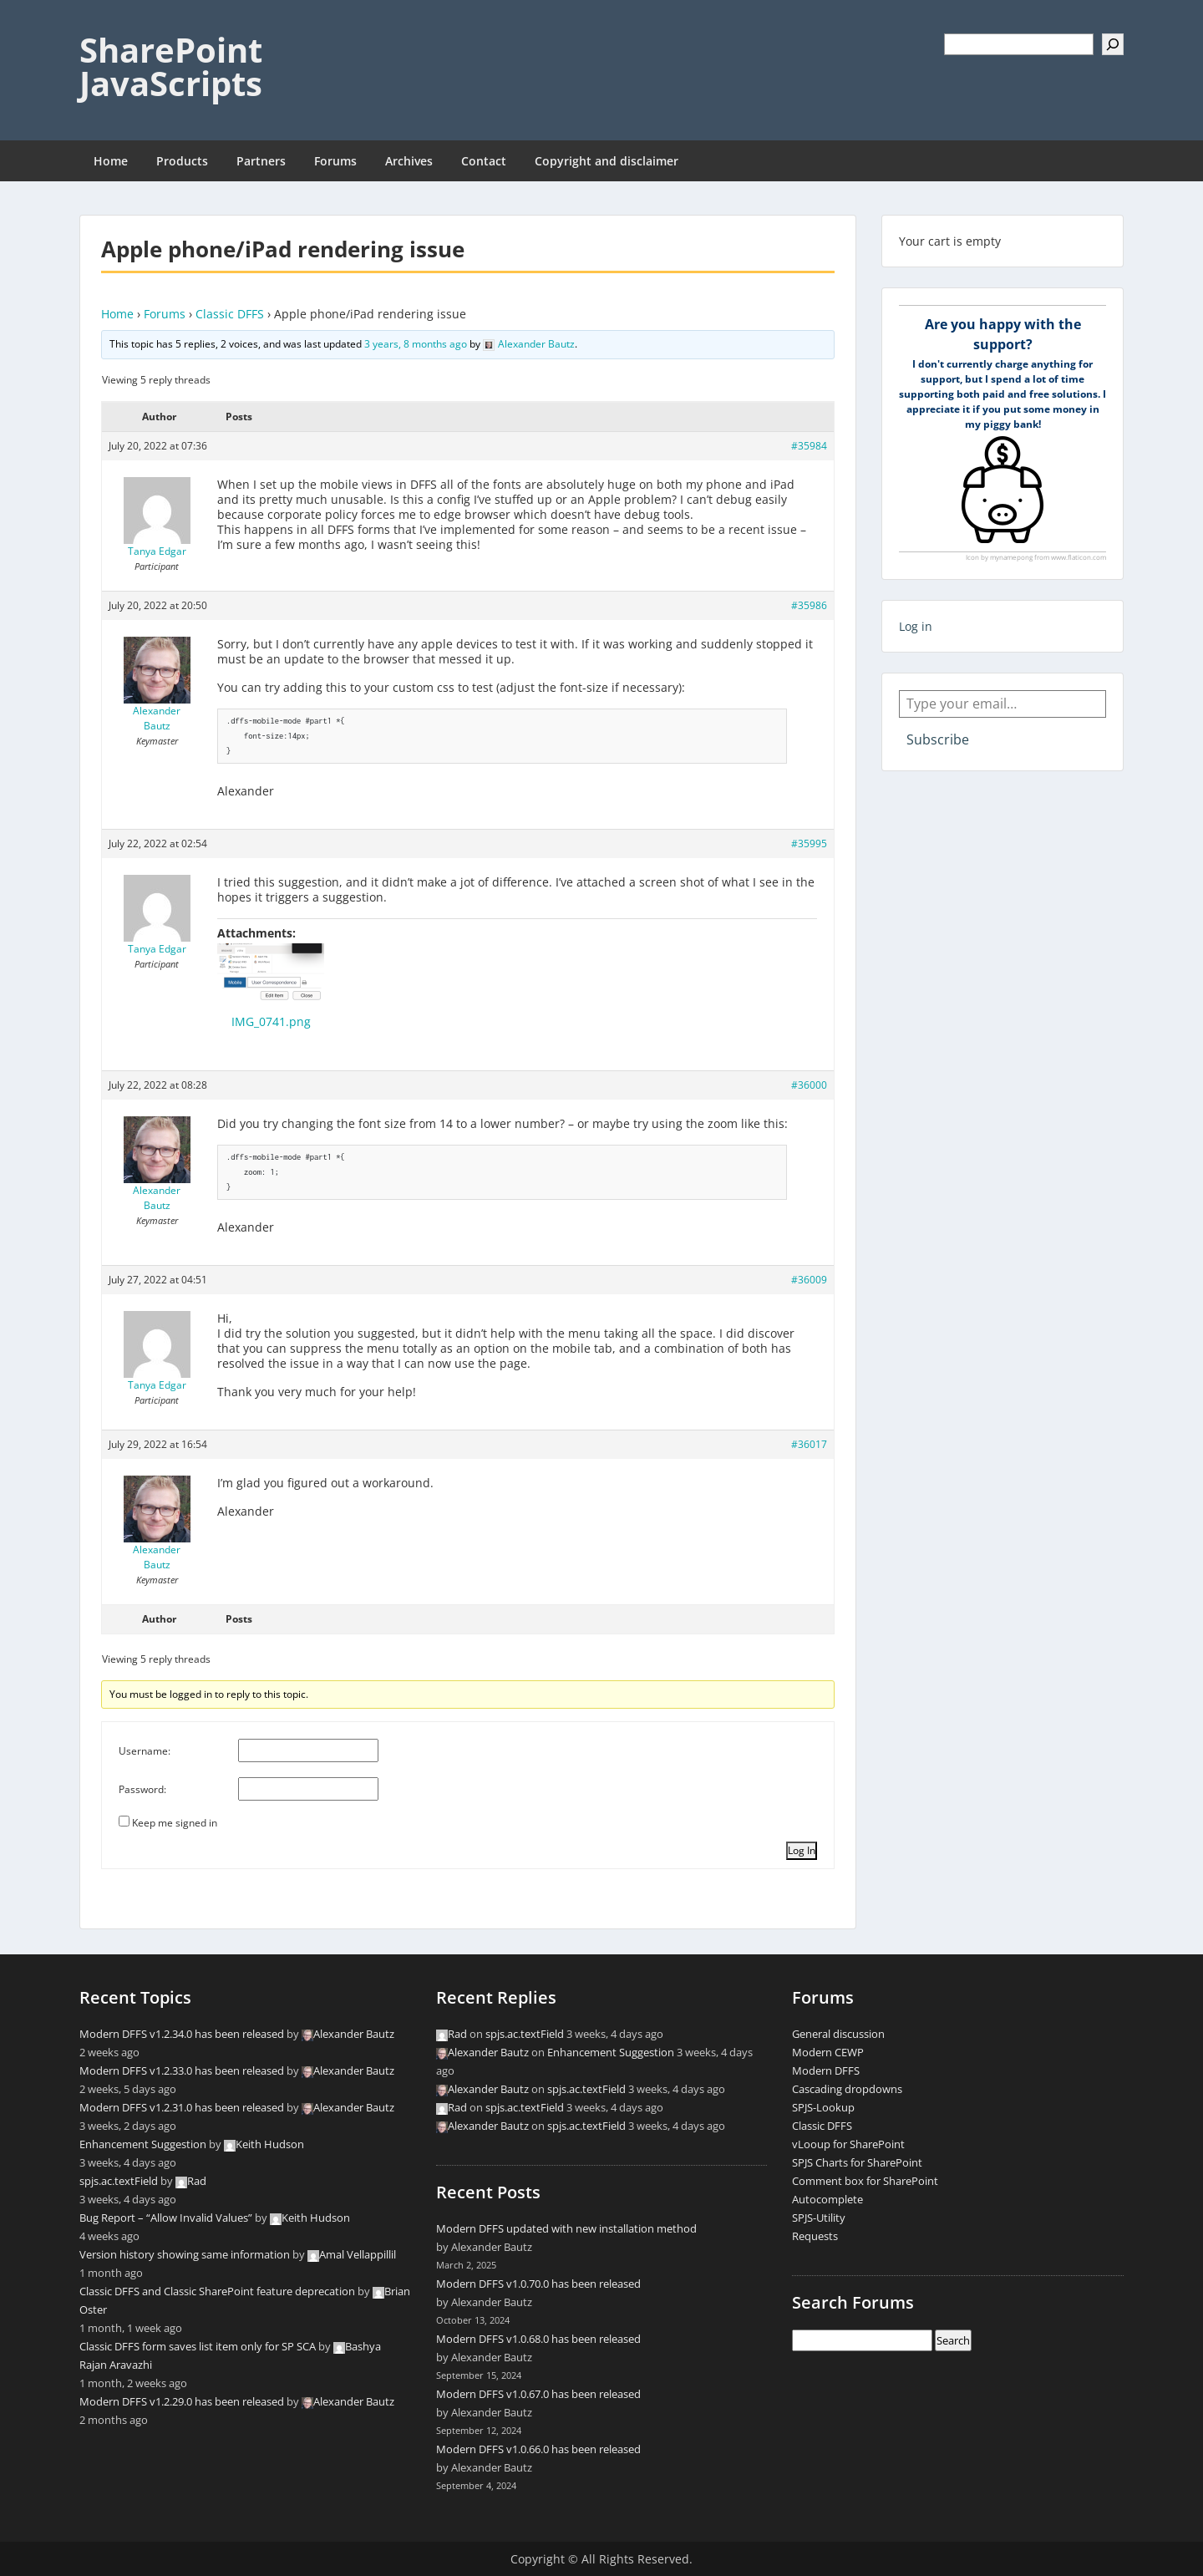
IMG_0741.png (271, 1021)
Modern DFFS (826, 2070)
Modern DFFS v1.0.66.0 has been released (538, 2449)
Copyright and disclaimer (606, 161)
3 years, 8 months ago (415, 344)
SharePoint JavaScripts (170, 66)
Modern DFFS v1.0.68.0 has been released (538, 2338)
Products (182, 161)
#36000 (809, 1085)
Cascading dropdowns (847, 2088)
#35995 (809, 843)
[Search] (1113, 44)
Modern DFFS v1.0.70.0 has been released (538, 2283)
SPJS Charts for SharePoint (857, 2162)
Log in (915, 626)
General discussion (838, 2033)
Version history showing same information (184, 2254)
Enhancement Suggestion (142, 2144)
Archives (409, 161)
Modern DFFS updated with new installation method (566, 2228)
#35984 (809, 446)
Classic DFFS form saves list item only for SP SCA (197, 2346)
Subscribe (937, 739)
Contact (483, 161)
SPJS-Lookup (823, 2107)
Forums (335, 161)
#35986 (809, 605)
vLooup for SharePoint (848, 2144)
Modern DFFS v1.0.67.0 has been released (538, 2393)
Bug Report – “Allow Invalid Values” (165, 2217)
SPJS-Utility (818, 2217)
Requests (815, 2235)
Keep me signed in (174, 1823)
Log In (801, 1850)
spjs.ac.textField (118, 2180)
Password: (142, 1789)
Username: (144, 1751)
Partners (261, 161)
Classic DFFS (229, 314)
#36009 (809, 1280)
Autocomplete (827, 2199)
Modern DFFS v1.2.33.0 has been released (181, 2070)
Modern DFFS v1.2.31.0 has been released (181, 2107)
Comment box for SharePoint (865, 2180)
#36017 (809, 1444)
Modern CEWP (828, 2052)
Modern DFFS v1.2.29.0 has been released (181, 2401)
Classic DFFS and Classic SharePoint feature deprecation (217, 2291)
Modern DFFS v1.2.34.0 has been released (181, 2033)
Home (111, 161)
